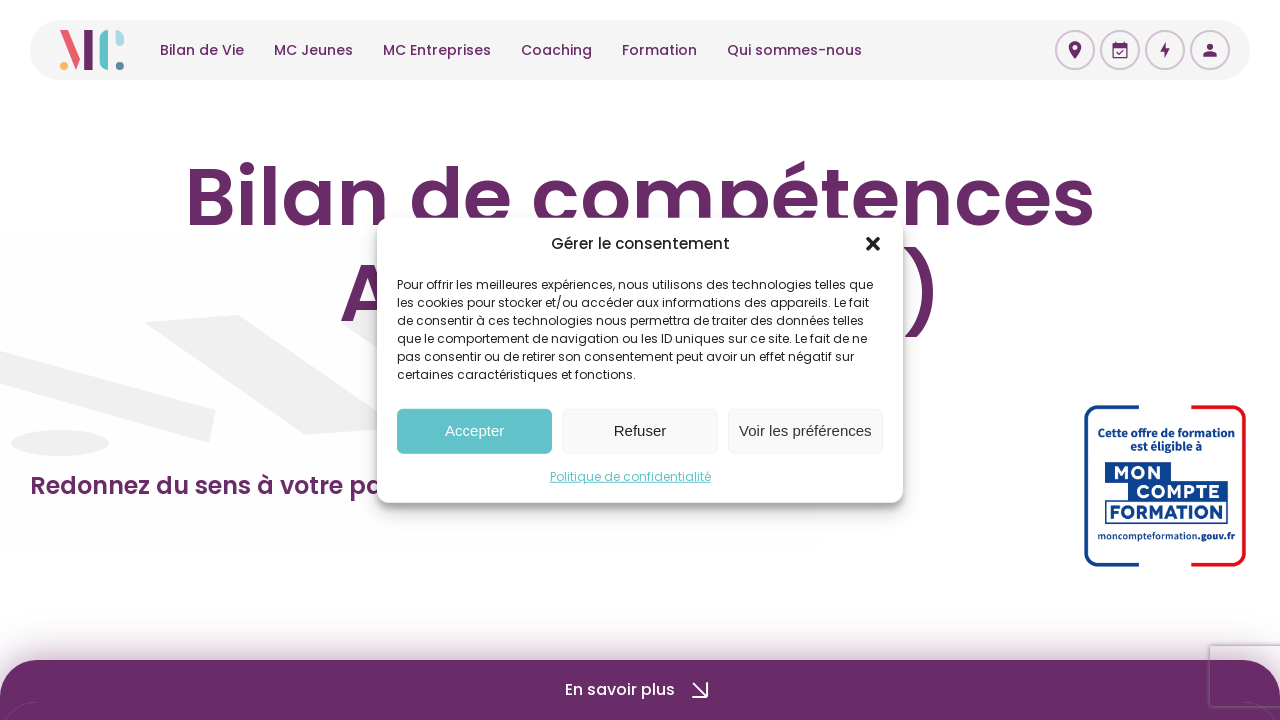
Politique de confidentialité (630, 475)
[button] (873, 244)
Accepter (474, 430)
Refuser (640, 430)
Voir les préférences (805, 430)
